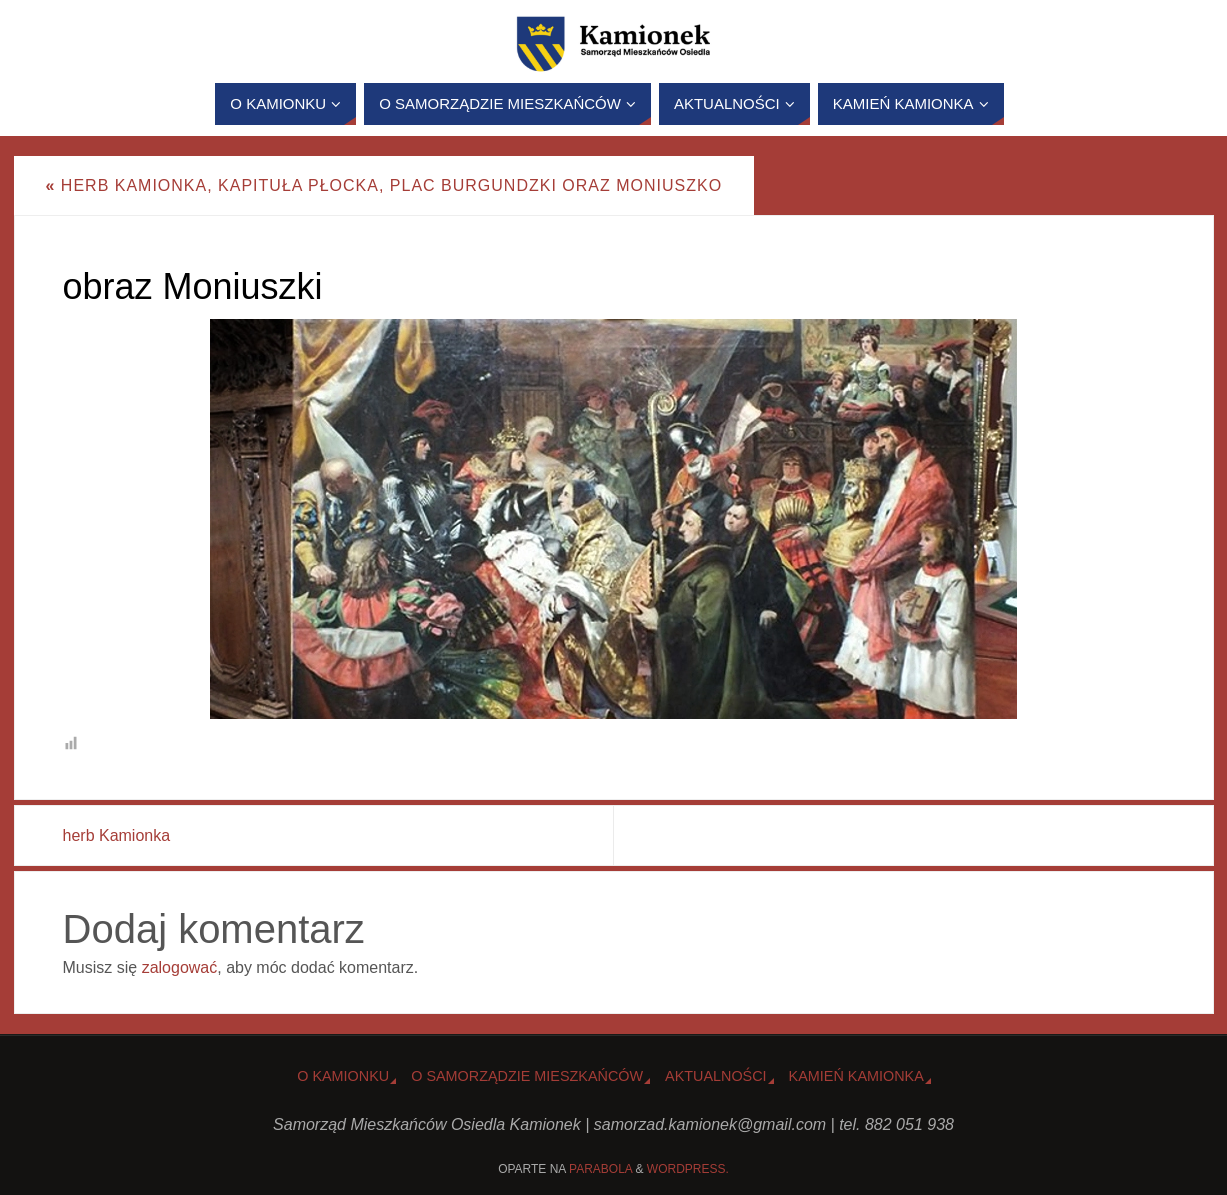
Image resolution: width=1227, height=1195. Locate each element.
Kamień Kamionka (856, 1076)
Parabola (600, 1169)
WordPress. (688, 1169)
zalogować (180, 967)
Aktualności (716, 1076)
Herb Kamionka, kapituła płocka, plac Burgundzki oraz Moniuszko (384, 185)
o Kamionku (343, 1076)
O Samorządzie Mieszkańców (527, 1076)
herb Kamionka (117, 835)
